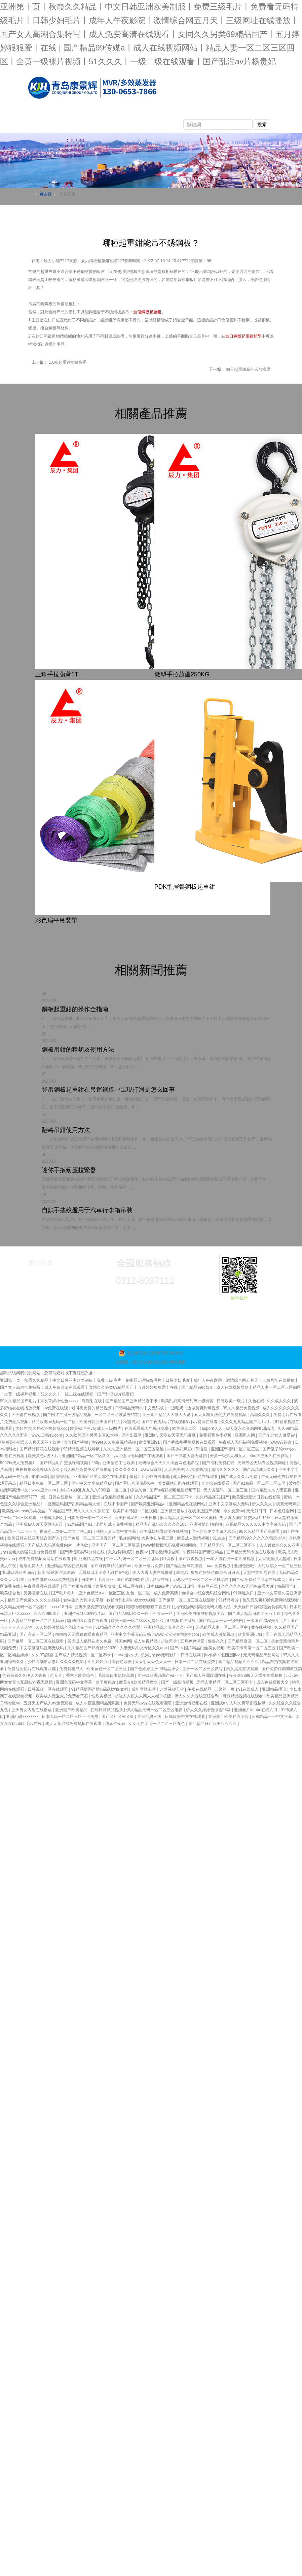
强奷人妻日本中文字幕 (116, 1531)
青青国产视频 (76, 1442)
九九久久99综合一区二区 (105, 1490)
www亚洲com (44, 1490)
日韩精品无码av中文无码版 (140, 1408)
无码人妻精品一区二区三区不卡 (225, 1682)
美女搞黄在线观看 (242, 1668)
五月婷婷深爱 (192, 1641)
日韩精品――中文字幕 (272, 1716)
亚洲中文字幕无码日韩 (131, 1634)
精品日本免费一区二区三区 (44, 1483)
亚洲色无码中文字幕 (74, 1682)
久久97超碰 (42, 1655)
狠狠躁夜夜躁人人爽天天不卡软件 (31, 1442)
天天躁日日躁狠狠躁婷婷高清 (260, 1606)
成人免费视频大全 (273, 1682)
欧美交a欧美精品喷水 (139, 1682)
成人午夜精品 (146, 1641)
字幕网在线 (208, 1586)
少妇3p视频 (69, 1490)
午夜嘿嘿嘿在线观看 (42, 1586)
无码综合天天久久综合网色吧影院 (169, 1462)
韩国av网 (123, 1641)
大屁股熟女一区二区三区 (280, 1565)
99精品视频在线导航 (82, 1449)
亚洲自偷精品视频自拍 (113, 1497)
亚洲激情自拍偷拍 (206, 1524)
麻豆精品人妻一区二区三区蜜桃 (189, 1517)
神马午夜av (115, 1723)
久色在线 (256, 1401)
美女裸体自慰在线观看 (178, 1483)
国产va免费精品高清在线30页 (259, 1579)
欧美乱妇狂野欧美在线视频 (164, 1531)
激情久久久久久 (225, 1469)
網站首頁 (47, 112)
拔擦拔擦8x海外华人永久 (38, 1469)
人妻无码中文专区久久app (144, 1648)
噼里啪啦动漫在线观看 (88, 1620)
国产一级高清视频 (177, 1682)
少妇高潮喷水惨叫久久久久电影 (56, 1661)
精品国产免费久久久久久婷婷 (34, 1600)
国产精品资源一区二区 (248, 1641)
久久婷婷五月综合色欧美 (110, 1661)
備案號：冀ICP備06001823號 (142, 1362)
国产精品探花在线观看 (40, 1449)
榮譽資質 (47, 126)
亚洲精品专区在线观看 (67, 1565)
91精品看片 (229, 1600)
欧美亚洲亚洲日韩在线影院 (256, 1497)
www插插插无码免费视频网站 (170, 1545)
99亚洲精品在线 (89, 1558)
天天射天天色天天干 (153, 1661)
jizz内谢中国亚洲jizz (222, 1655)
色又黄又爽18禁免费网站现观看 (271, 1600)
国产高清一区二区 (36, 1634)
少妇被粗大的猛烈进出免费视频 (29, 1552)
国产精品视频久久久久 (239, 1661)
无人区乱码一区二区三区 (226, 1490)
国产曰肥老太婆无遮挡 (187, 1455)
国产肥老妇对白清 (133, 1579)
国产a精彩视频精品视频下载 (175, 1490)
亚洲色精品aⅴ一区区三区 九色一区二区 (114, 1593)
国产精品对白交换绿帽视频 (64, 1462)
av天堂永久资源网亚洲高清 (250, 1428)
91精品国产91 (80, 1524)
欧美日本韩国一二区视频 (135, 1511)
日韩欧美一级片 (231, 1401)
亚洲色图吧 (244, 1565)
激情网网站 (60, 1476)
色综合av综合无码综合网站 (206, 1593)
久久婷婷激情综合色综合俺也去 (64, 1627)
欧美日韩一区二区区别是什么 (137, 1620)
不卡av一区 (163, 1613)
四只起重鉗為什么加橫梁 (248, 369)
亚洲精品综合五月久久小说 (168, 1627)
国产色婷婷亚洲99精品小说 (155, 1668)
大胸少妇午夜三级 (158, 1538)
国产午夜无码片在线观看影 (166, 1421)
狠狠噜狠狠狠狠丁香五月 (149, 1606)
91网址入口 (244, 1593)
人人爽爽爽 (174, 1469)
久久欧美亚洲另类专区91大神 (92, 1435)
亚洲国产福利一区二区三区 (235, 1449)
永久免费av (234, 1511)
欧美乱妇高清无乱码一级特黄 (188, 1401)
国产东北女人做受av (277, 1435)
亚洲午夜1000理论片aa (85, 1613)
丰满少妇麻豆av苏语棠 (188, 1449)
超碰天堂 (169, 1641)
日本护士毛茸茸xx (98, 1579)
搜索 (262, 124)
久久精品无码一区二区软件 (24, 1606)
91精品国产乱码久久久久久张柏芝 (79, 1511)
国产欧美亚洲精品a (148, 1504)
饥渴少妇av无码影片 (160, 1655)
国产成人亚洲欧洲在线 (206, 1675)
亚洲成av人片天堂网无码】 (40, 1524)
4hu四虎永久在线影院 (270, 1455)
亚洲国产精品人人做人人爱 (167, 1414)
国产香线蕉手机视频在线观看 (190, 1442)
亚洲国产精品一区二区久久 (86, 1455)
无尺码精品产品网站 (261, 1655)
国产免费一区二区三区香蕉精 (90, 1538)
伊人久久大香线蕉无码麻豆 (276, 1504)
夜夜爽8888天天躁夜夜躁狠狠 (256, 1675)
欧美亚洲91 (150, 1442)
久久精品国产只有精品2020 (92, 1648)
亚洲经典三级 (149, 1716)
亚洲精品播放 (173, 1511)
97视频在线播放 (182, 1620)
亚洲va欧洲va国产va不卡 (160, 1675)
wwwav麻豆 (151, 1469)
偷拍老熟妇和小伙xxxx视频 (131, 1600)
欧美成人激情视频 (193, 1538)
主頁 (47, 194)
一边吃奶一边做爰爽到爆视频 (194, 1408)
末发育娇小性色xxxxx (59, 1401)
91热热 (219, 1538)
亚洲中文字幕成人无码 (229, 1504)
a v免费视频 (197, 1469)
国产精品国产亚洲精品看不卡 (132, 1401)
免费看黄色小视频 (215, 1435)
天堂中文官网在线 (259, 1572)
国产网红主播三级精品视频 (67, 1414)
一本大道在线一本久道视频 (231, 1558)
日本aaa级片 (158, 1586)
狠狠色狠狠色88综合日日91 (216, 1572)
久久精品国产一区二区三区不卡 (164, 1497)
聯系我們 (85, 126)
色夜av (142, 1552)
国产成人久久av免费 (240, 1476)
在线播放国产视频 (204, 1511)
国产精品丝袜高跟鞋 (184, 1565)
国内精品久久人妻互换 (272, 1490)
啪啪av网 (40, 1476)
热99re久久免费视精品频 (114, 1442)
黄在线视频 (261, 1627)
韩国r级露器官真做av (56, 1572)
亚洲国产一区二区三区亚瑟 (116, 1545)
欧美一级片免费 (149, 1565)
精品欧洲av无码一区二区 (54, 1421)
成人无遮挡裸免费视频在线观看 (74, 1723)
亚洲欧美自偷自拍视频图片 (201, 1613)
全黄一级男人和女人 (228, 1455)
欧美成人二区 (184, 1428)
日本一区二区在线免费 (195, 1661)
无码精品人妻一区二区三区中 (222, 1627)
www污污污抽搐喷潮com (177, 1634)
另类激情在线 (36, 1593)
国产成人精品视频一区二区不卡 (83, 1655)
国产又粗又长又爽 (118, 1716)
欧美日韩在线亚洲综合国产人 (34, 1538)
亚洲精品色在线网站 (187, 1504)
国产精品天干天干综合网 (221, 1620)
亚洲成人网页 (52, 1517)
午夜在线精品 (200, 1689)
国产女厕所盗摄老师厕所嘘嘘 (90, 1586)
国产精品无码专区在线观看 (251, 1552)
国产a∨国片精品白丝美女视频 (197, 1648)
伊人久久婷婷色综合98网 (209, 1709)
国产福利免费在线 (218, 1462)
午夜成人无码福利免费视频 (243, 1442)
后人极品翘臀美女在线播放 (88, 1469)
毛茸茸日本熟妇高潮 (116, 1675)
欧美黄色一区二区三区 (107, 1668)
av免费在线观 (56, 1408)
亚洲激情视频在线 (192, 1703)
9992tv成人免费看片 (18, 1462)
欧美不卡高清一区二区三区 (252, 1648)
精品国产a (287, 1586)
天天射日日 (256, 1511)
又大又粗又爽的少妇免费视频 (221, 1414)
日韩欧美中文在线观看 (185, 1716)
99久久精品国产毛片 (19, 1401)
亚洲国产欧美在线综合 (229, 1716)
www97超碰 (281, 1442)
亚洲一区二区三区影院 (203, 1668)
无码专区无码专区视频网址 (262, 1462)
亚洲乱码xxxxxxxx (22, 1716)
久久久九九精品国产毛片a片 (247, 1421)
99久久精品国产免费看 (260, 1531)
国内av (182, 1572)
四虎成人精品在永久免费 (90, 1641)
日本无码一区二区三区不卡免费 (70, 1716)
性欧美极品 (102, 1696)
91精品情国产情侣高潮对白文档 (100, 1689)
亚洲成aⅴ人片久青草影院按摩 (239, 1703)
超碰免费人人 (32, 1565)
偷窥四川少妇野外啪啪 (150, 1476)
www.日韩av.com (47, 1435)
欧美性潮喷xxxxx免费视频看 (53, 1579)
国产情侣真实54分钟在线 (83, 1552)
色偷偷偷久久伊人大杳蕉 (24, 1675)
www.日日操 (184, 1586)
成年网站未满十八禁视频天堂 (158, 1689)
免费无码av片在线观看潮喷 (148, 1703)
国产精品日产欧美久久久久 (213, 1723)
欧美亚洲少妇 (250, 1634)
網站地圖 (178, 1362)
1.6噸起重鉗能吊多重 (68, 362)
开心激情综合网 (165, 1552)
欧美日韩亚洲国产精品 (100, 1421)
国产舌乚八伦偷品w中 (135, 1483)
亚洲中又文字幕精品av (92, 1483)
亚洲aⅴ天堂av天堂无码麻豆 (171, 1435)
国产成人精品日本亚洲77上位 (255, 1613)
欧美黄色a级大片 (44, 1455)
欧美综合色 (10, 1593)
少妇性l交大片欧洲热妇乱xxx (41, 1428)
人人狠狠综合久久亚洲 (280, 1545)
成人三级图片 (109, 1428)
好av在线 (161, 1579)
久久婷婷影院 (120, 1552)
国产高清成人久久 (259, 1469)
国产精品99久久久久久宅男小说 (257, 1538)
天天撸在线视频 (26, 1414)
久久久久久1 (127, 1469)
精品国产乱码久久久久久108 (162, 1524)
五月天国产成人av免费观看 (48, 1703)
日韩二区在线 (131, 1586)
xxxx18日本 (62, 1606)
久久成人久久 (279, 1401)
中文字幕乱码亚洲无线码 (42, 1648)
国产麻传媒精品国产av (111, 1565)
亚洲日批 (149, 1517)
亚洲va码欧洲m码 (18, 1572)
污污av (292, 1675)
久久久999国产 (48, 1613)
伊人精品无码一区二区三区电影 (155, 1709)
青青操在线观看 (215, 1483)
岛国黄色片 (106, 1682)
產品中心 (123, 112)
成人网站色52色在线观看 (196, 1476)
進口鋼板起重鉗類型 (243, 336)
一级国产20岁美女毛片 (268, 1620)
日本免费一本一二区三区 (90, 1517)
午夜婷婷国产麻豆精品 (203, 1552)
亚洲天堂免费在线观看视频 (99, 1606)
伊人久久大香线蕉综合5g (198, 1696)
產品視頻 (237, 112)
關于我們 (85, 112)
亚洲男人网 (245, 1435)
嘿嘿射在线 (92, 1401)
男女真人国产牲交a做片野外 (245, 1517)
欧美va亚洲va (82, 1428)
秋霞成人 (131, 1421)
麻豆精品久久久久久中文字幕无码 (256, 1524)
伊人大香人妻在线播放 (153, 1572)
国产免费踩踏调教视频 (282, 1668)
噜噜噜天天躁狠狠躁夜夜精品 (82, 1634)
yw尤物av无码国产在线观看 (138, 1455)
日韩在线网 (191, 1655)
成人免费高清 (166, 1593)
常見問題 (199, 112)
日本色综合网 (282, 1511)
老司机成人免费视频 (114, 1524)
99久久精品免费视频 (242, 1408)
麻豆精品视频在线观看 (243, 1696)
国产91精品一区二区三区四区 (260, 1483)
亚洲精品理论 (274, 1689)
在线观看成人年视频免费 (147, 1428)
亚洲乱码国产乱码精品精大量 (74, 1504)
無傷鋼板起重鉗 (147, 312)
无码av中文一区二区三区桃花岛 (201, 1579)
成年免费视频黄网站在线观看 (45, 1558)
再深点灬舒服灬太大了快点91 (67, 1531)
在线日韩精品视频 (107, 1709)
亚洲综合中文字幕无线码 (214, 1531)
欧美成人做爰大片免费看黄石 (62, 1696)
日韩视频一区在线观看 (48, 1689)
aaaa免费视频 (218, 1565)
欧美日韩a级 (126, 1517)
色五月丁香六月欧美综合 (72, 1675)
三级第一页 (225, 1689)
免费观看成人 (71, 1668)
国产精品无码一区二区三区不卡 (228, 1545)
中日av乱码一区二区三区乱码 (133, 1558)
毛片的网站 (129, 1538)
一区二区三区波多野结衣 (117, 1414)
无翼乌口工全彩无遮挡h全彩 (104, 1572)
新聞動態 (161, 112)
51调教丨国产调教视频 (183, 1558)
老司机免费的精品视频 (92, 1408)
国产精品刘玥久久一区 (129, 1613)
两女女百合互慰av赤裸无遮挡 (27, 1682)
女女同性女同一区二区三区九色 (157, 1723)
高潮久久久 (260, 1414)
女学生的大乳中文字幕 (84, 1600)
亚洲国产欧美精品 (71, 1709)
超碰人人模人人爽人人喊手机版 (143, 1696)
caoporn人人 (211, 1428)
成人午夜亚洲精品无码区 (98, 1703)
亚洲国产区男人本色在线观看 (100, 1476)
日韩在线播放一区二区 (69, 1497)
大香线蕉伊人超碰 (274, 1558)
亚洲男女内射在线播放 (32, 1709)
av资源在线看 (206, 1421)
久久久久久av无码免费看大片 (248, 1586)
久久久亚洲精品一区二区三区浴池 (134, 1449)
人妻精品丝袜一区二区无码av (38, 1620)
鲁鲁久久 (216, 1641)
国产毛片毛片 (63, 1593)
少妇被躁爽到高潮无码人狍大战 (202, 1606)
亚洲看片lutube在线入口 (256, 1709)
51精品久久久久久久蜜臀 (119, 1627)
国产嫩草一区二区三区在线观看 (187, 1600)
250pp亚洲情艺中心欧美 (113, 1462)
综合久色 (138, 1490)
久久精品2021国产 (213, 1497)
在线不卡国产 (116, 1504)
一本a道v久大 (126, 1655)
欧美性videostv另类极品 (24, 1511)
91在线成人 (249, 1689)
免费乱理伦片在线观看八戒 (32, 1668)
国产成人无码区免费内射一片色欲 (58, 1545)
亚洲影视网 (132, 1435)
